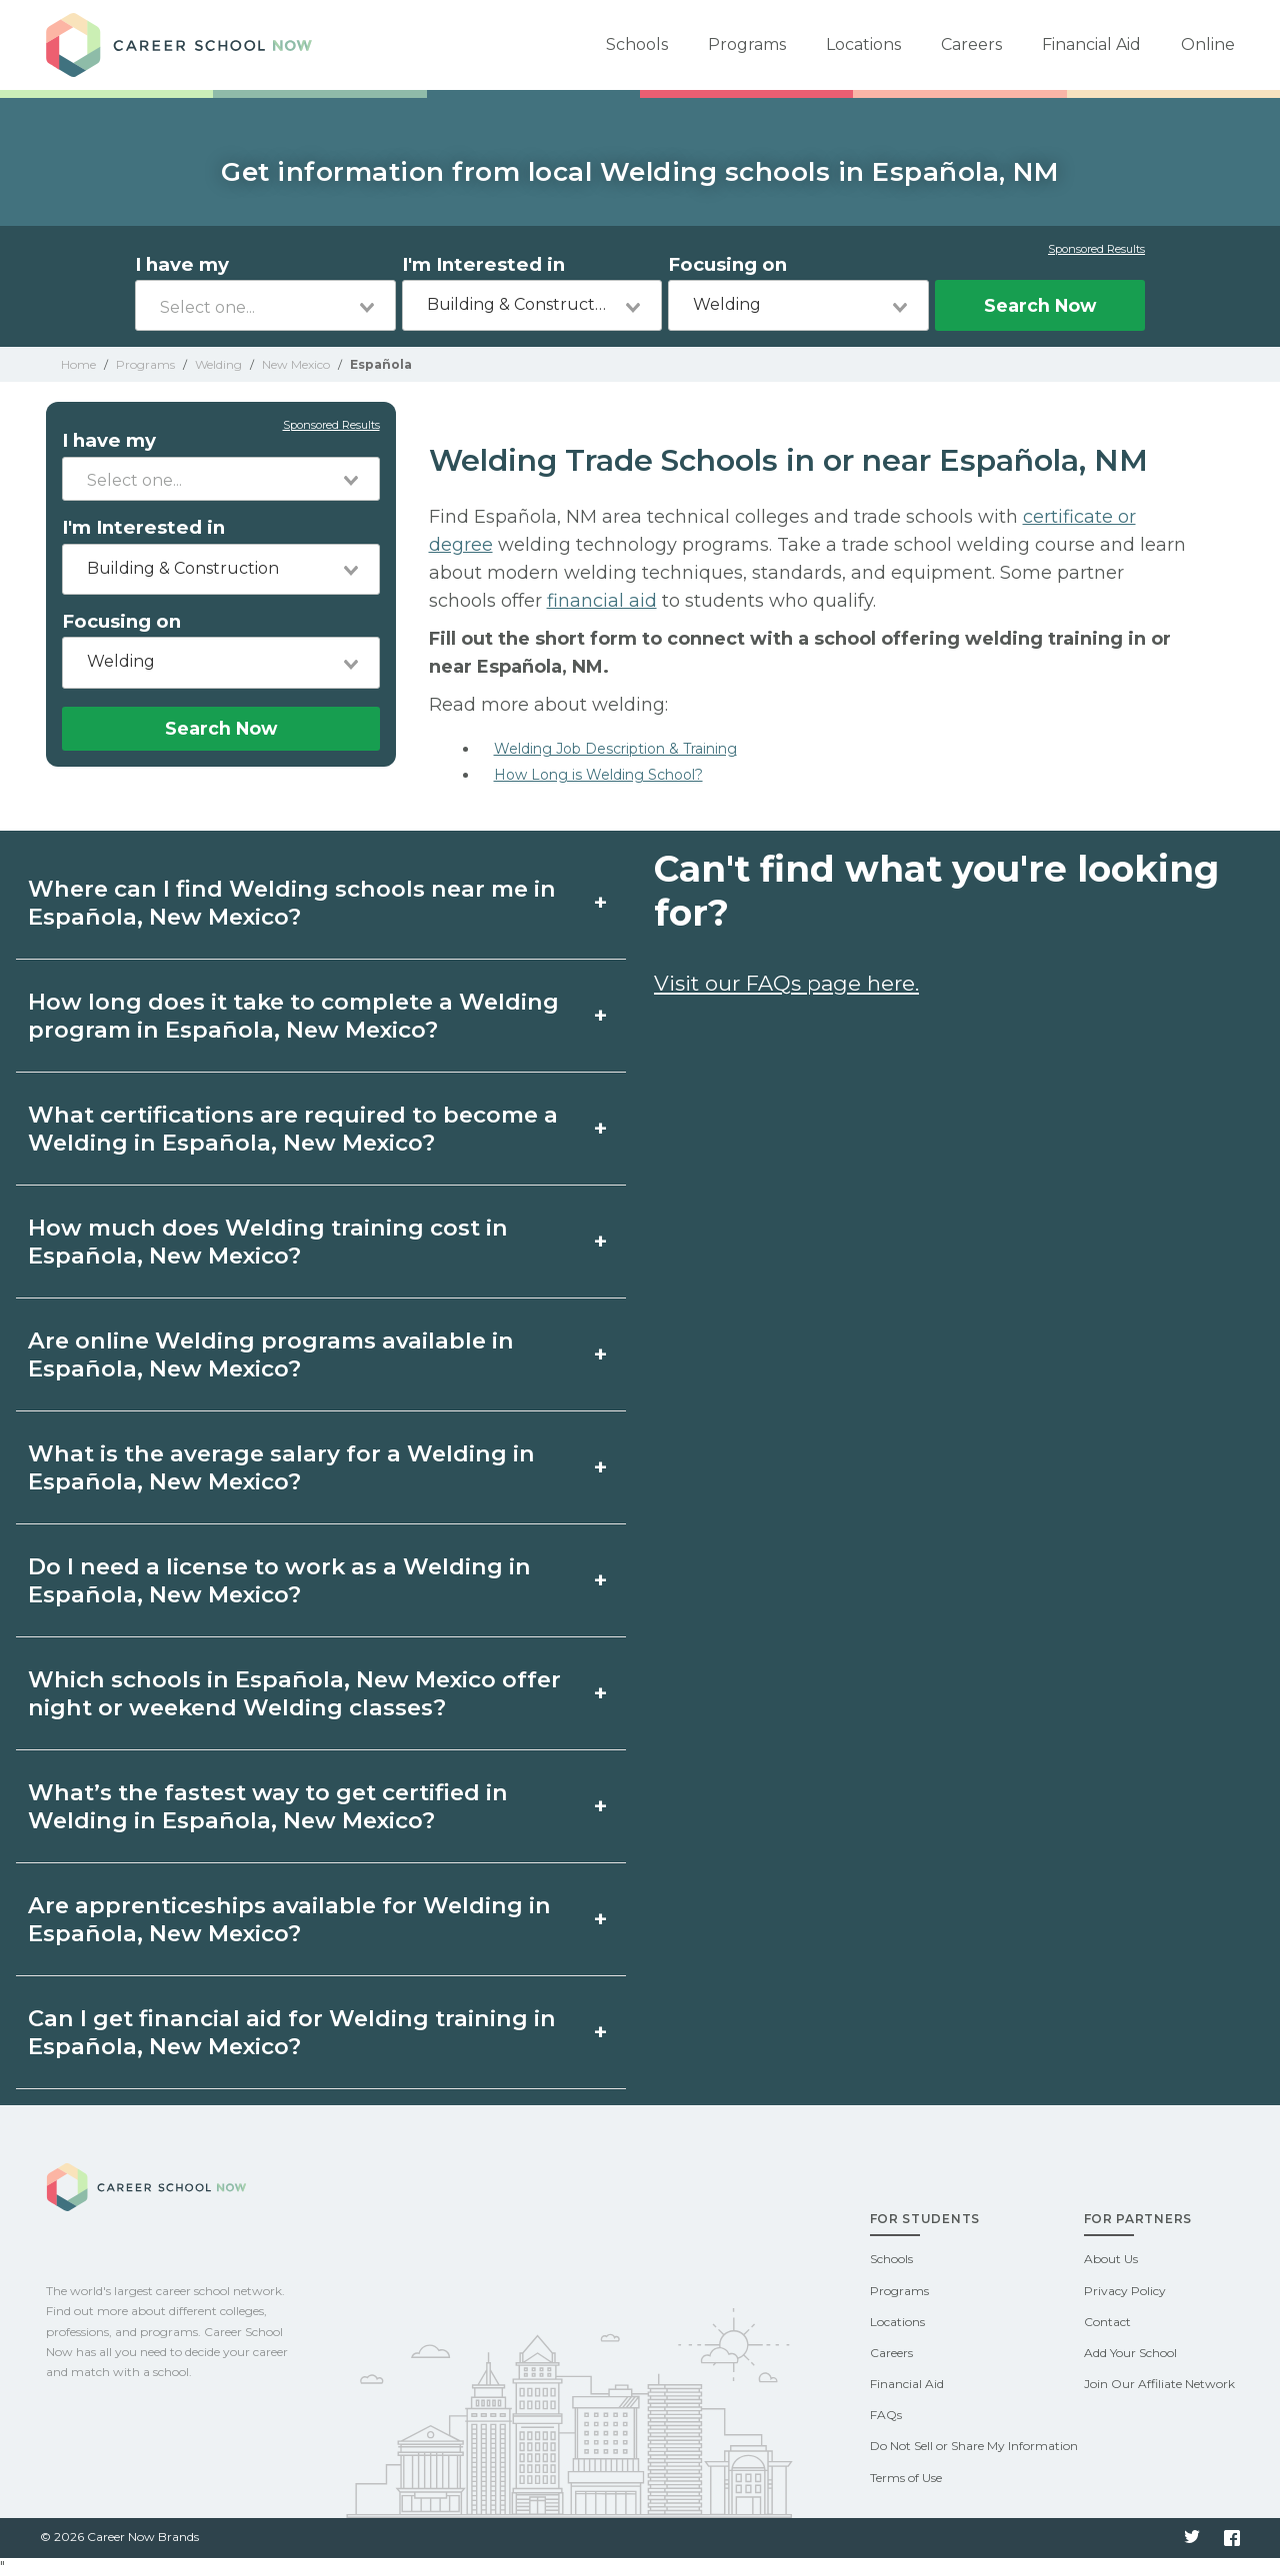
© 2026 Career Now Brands (119, 2536)
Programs (747, 44)
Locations (863, 44)
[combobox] (265, 305)
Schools (637, 44)
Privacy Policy (1125, 2290)
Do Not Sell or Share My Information (974, 2445)
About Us (1111, 2258)
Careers (971, 44)
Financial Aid (1091, 44)
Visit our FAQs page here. (786, 983)
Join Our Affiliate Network (1159, 2383)
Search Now (1040, 305)
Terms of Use (906, 2477)
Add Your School (1130, 2352)
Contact (1107, 2321)
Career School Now (186, 45)
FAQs (886, 2414)
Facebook (1232, 2538)
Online (1208, 44)
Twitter (1192, 2538)
